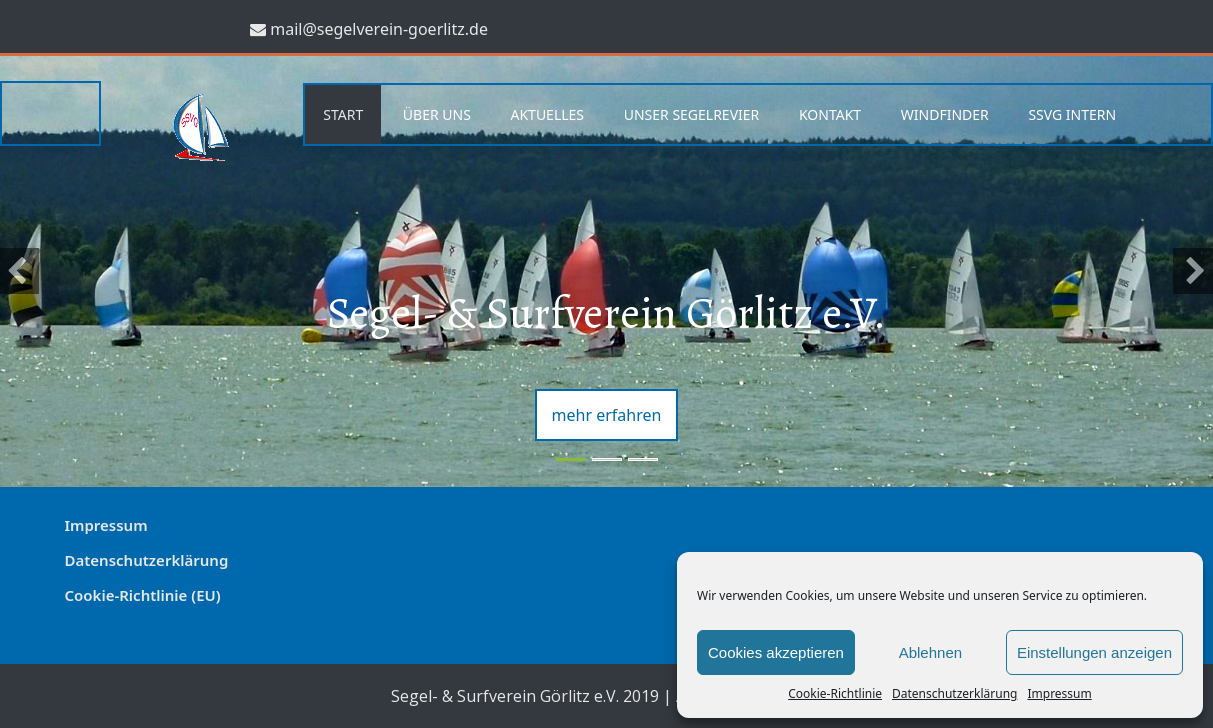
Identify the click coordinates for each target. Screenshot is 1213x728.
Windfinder (945, 114)
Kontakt (830, 114)
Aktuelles (547, 114)
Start (343, 114)
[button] (19, 271)
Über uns (437, 114)
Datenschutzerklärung (954, 693)
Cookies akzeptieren (776, 652)
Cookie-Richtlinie (835, 693)
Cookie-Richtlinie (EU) (143, 595)
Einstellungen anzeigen (1094, 652)
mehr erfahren (607, 415)
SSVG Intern (1072, 114)
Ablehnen (930, 652)
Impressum (1059, 693)
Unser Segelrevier (692, 114)
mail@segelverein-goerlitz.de (379, 29)
